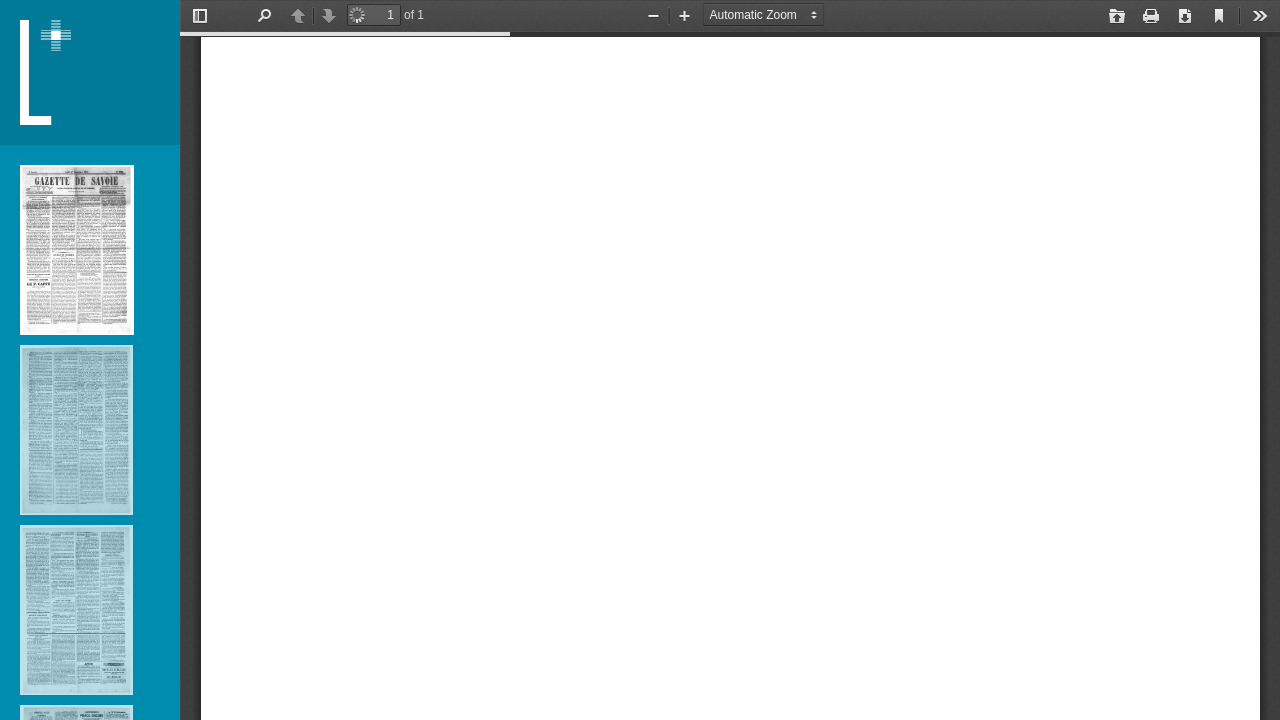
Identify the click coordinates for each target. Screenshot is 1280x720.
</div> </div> (730, 360)
